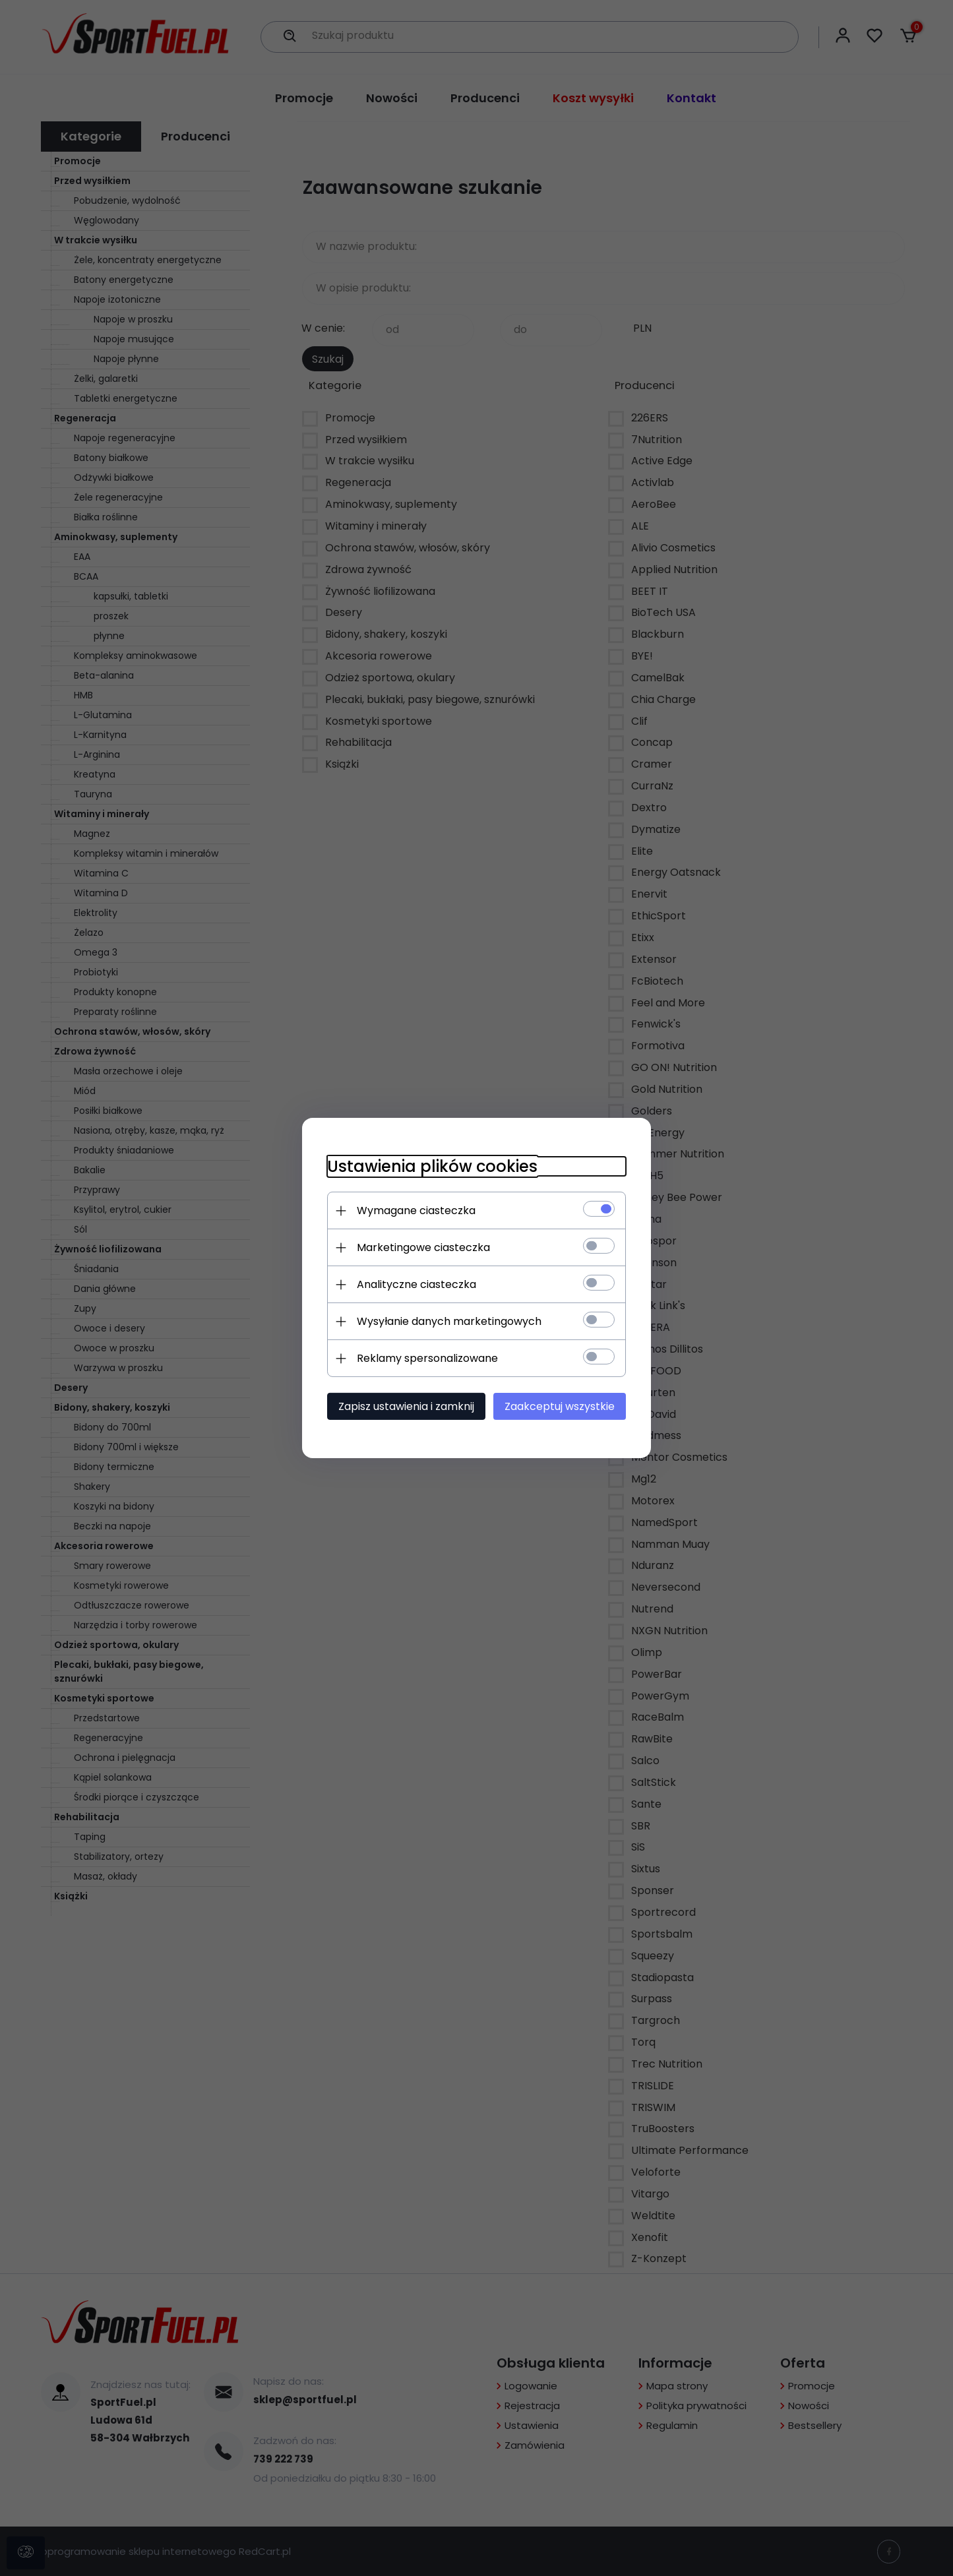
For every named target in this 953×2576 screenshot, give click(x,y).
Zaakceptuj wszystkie (562, 1406)
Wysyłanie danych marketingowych (447, 1321)
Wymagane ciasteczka (414, 1210)
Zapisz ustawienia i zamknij (404, 1406)
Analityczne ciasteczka (414, 1284)
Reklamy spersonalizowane (425, 1358)
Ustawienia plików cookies (430, 1166)
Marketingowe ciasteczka (421, 1247)
